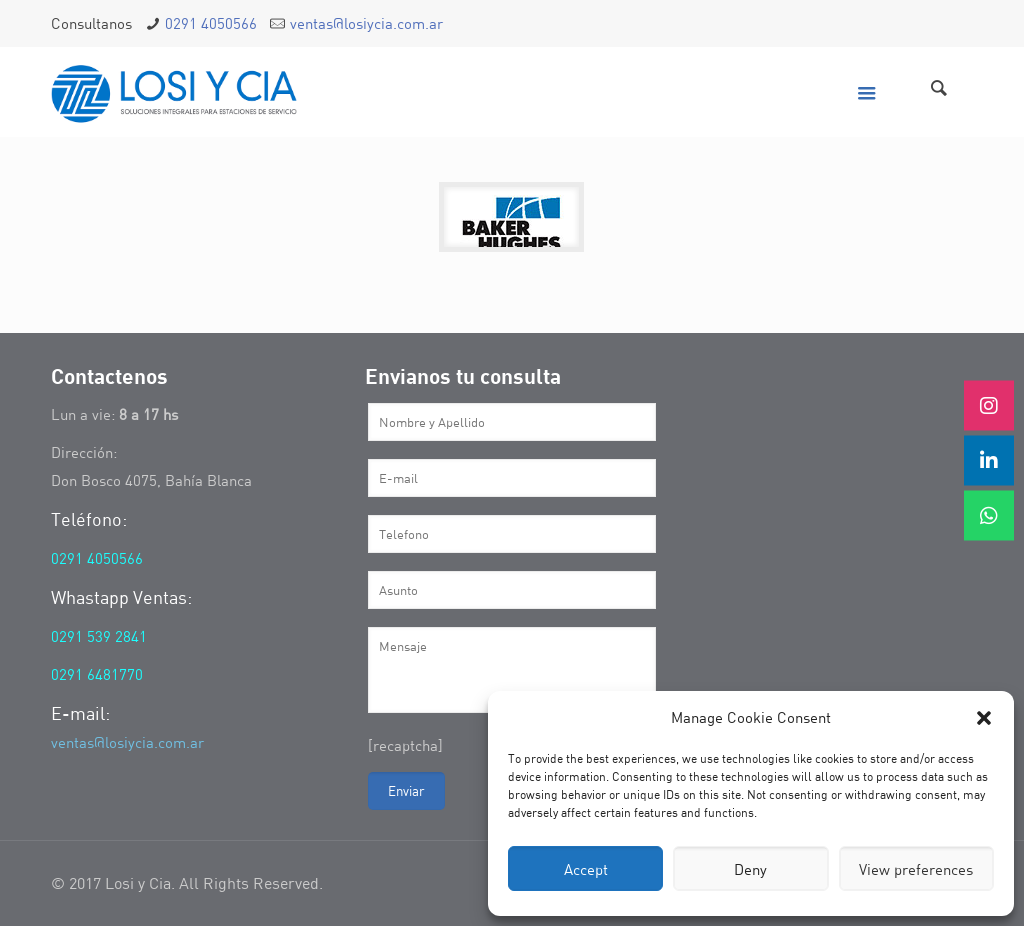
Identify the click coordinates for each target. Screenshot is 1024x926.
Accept (586, 869)
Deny (750, 869)
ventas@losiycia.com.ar (366, 23)
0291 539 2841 (99, 636)
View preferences (916, 869)
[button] (984, 718)
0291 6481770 (97, 674)
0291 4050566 (211, 23)
